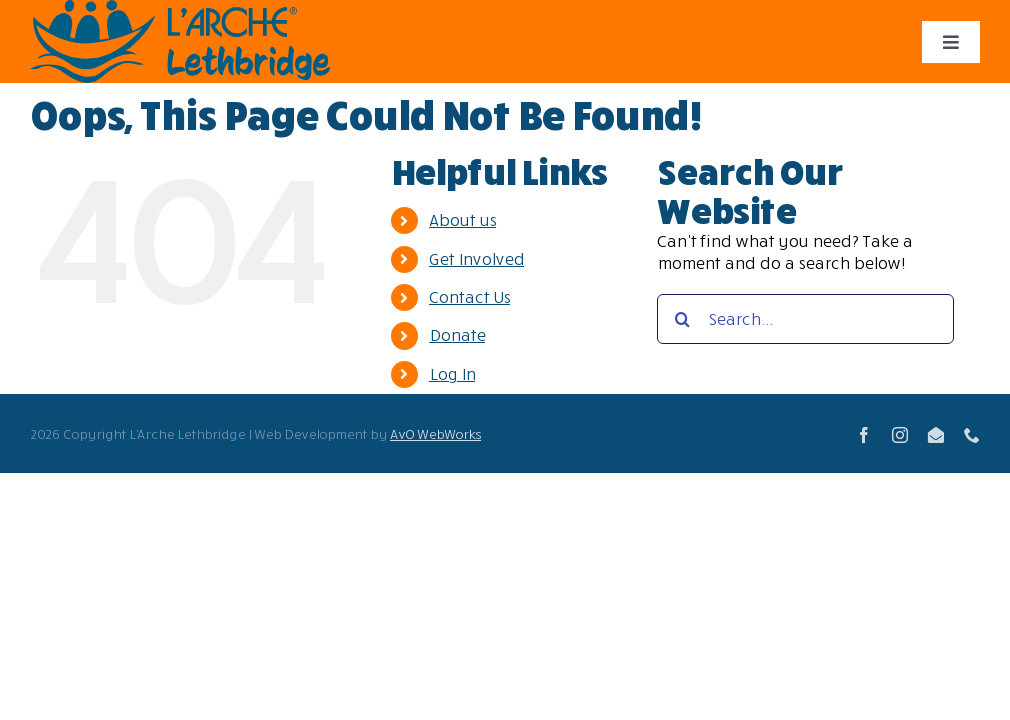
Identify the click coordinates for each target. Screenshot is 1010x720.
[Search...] (805, 319)
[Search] (682, 319)
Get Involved (476, 259)
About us (462, 220)
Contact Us (469, 297)
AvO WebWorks (435, 434)
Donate (457, 335)
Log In (452, 374)
